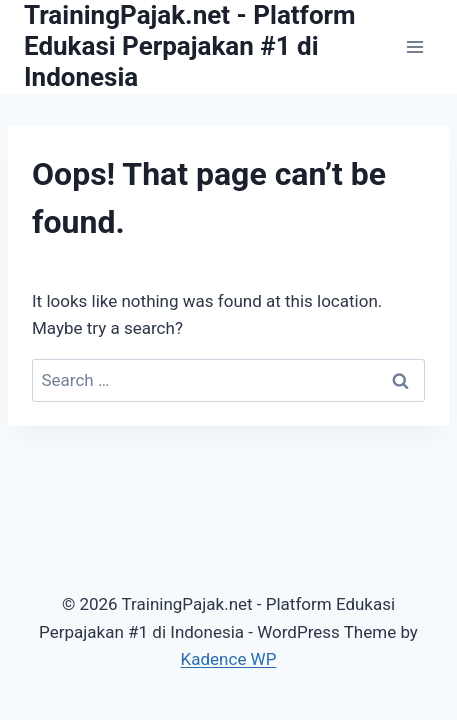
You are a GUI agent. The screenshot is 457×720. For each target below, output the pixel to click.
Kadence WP (229, 659)
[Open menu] (414, 46)
